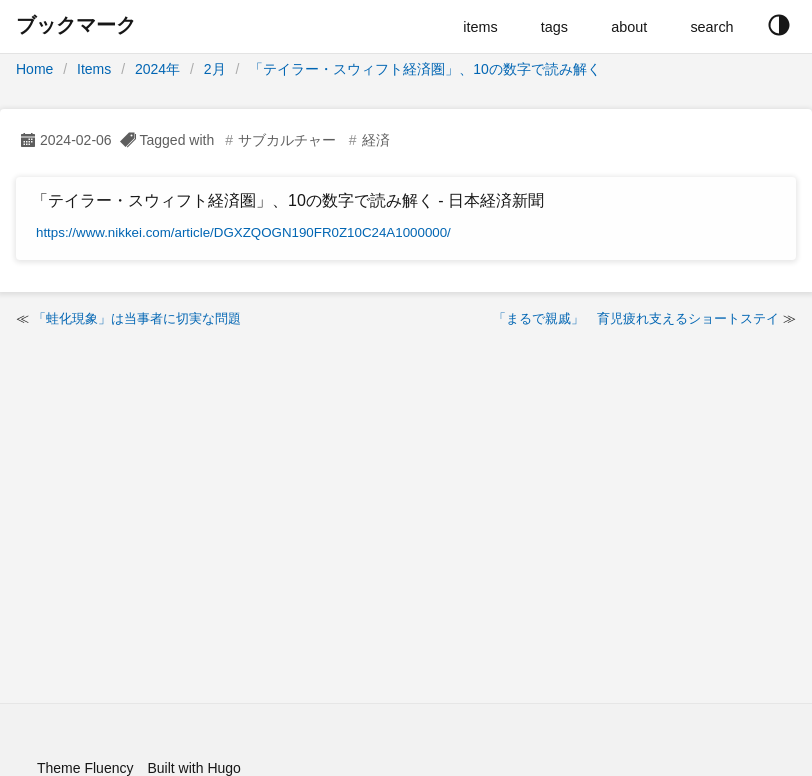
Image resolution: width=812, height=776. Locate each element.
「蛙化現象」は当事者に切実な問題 (137, 318)
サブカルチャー (287, 140)
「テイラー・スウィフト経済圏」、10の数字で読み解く (425, 69)
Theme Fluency (85, 768)
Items (94, 69)
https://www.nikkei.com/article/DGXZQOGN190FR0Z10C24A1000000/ (243, 232)
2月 (215, 69)
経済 (376, 140)
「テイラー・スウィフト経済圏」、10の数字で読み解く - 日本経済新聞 (288, 200)
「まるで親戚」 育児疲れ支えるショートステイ (636, 318)
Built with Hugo (193, 768)
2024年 (157, 69)
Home (34, 69)
